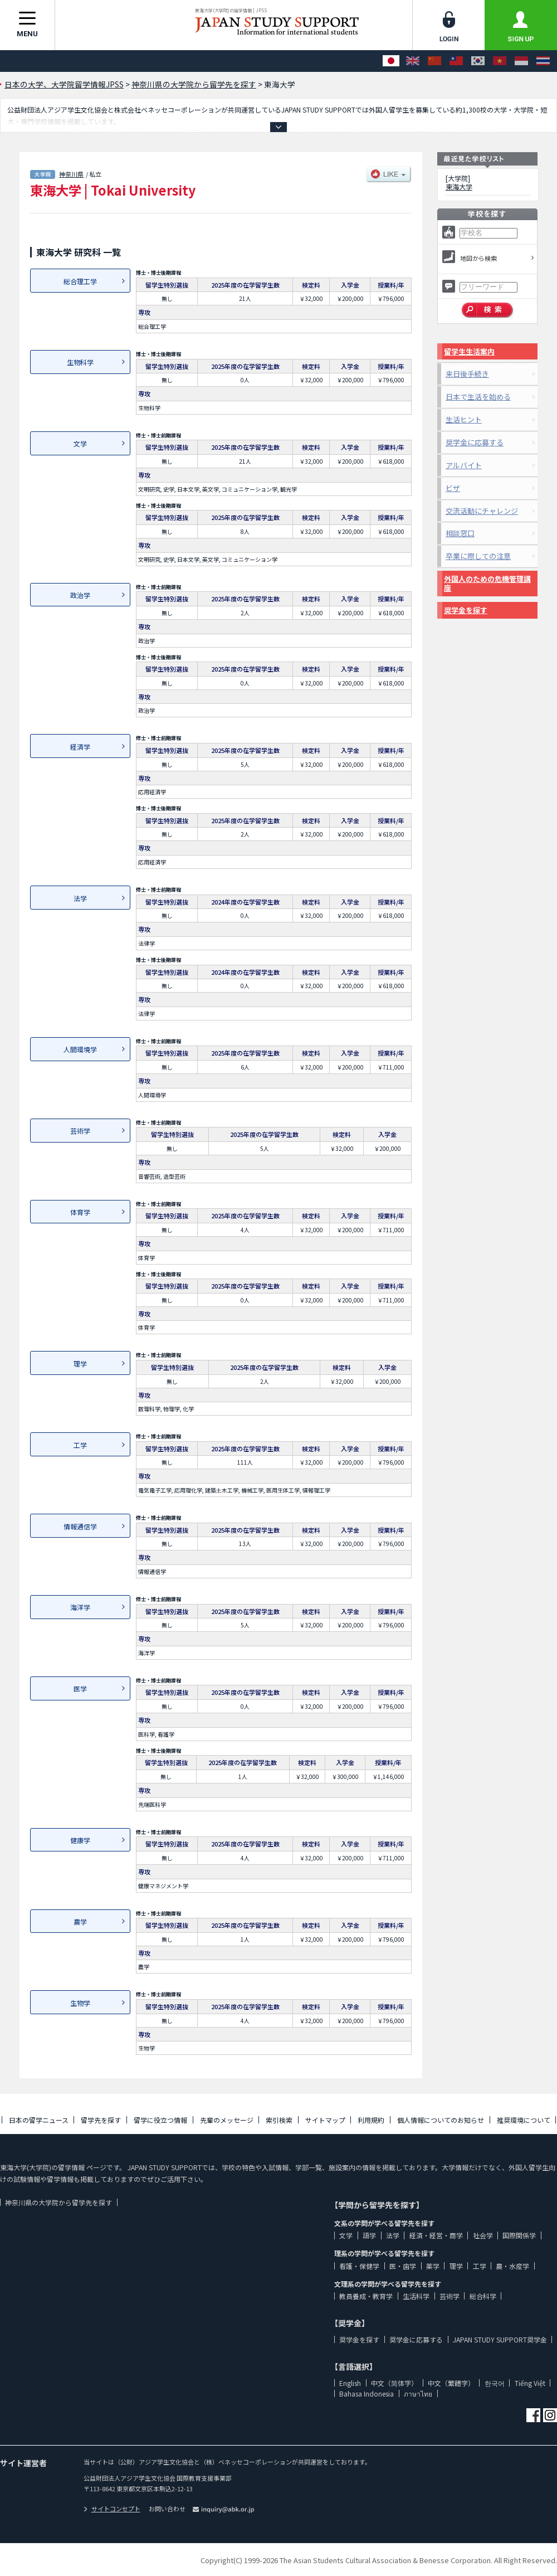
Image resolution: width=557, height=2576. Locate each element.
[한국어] (478, 61)
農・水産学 (512, 2266)
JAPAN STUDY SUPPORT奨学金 (500, 2339)
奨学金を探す (465, 610)
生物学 (80, 2003)
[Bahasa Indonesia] (521, 61)
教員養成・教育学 (366, 2296)
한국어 (495, 2383)
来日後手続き (467, 373)
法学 (80, 898)
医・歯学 (402, 2266)
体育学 (80, 1212)
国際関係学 (519, 2235)
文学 (80, 443)
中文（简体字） (394, 2383)
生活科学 (416, 2296)
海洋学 (80, 1607)
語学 (369, 2235)
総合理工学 (80, 281)
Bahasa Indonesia (366, 2393)
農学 (80, 1921)
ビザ (453, 488)
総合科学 (483, 2296)
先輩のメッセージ (226, 2119)
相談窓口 (460, 533)
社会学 (483, 2235)
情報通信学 (80, 1526)
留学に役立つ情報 (160, 2119)
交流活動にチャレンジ (482, 511)
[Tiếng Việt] (499, 61)
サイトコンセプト (112, 2508)
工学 (80, 1445)
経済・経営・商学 (436, 2235)
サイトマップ (325, 2119)
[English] (412, 61)
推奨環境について (523, 2119)
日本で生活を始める (478, 396)
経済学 (80, 746)
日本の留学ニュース (39, 2119)
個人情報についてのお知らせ (440, 2119)
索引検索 (279, 2119)
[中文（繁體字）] (456, 61)
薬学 (432, 2266)
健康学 (80, 1840)
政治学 (80, 595)
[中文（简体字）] (434, 61)
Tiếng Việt (530, 2383)
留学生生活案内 (469, 351)
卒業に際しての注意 (478, 556)
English (350, 2383)
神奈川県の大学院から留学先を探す (58, 2202)
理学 (80, 1363)
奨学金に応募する (475, 442)
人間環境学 (80, 1049)
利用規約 (371, 2119)
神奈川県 (71, 173)
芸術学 (80, 1130)
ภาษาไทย (418, 2393)
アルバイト (464, 465)
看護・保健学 (359, 2266)
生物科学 (80, 362)
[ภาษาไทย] (543, 61)
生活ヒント (464, 419)
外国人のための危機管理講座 (487, 583)
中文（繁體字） (451, 2383)
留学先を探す (101, 2119)
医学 (80, 1688)
